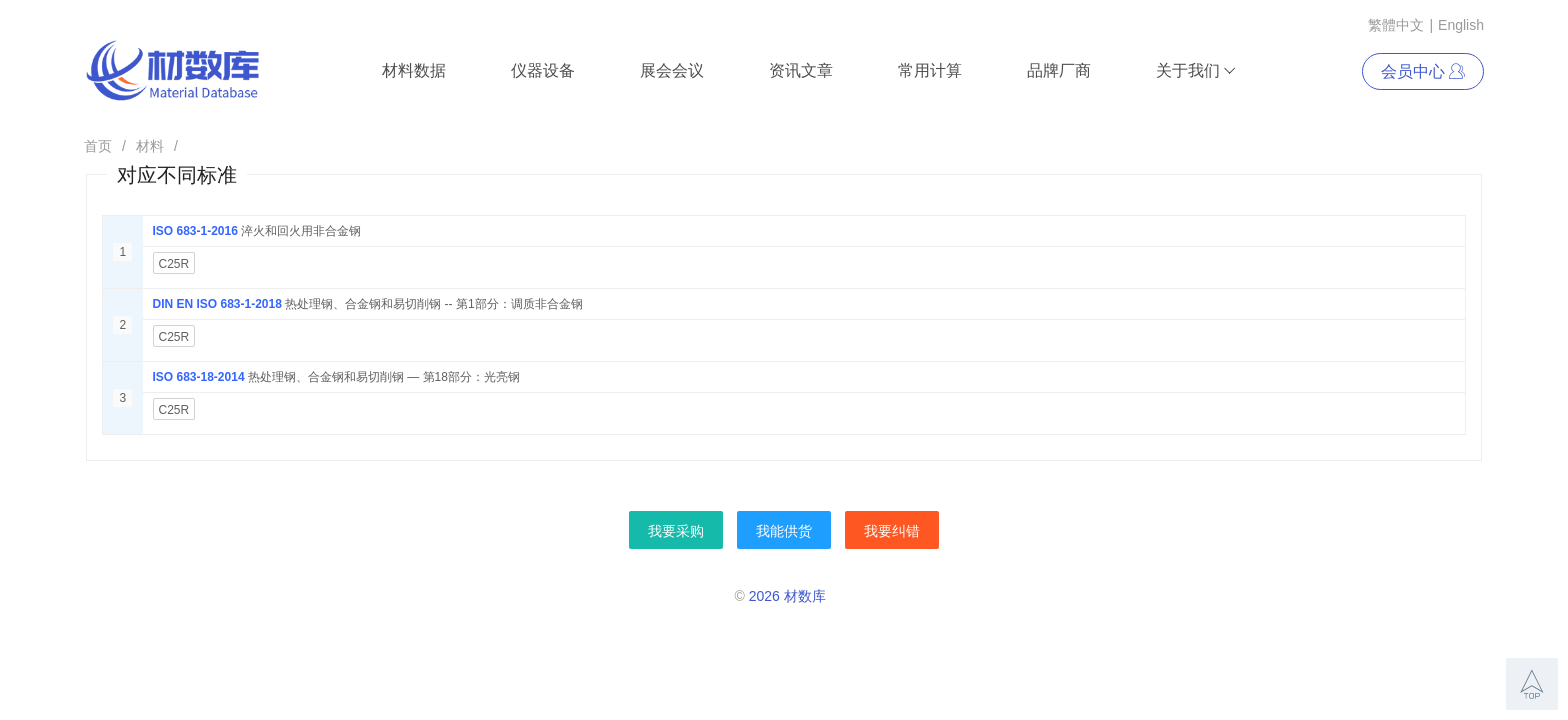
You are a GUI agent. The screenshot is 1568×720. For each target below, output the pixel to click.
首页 (98, 146)
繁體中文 (1396, 25)
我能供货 (784, 531)
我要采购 (676, 531)
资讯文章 (801, 70)
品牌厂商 (1059, 70)
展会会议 (672, 70)
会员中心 (1423, 71)
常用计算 (930, 70)
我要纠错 (892, 531)
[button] (1532, 684)
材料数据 (414, 70)
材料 (150, 146)
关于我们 (1196, 71)
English (1461, 25)
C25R (174, 264)
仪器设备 (543, 70)
